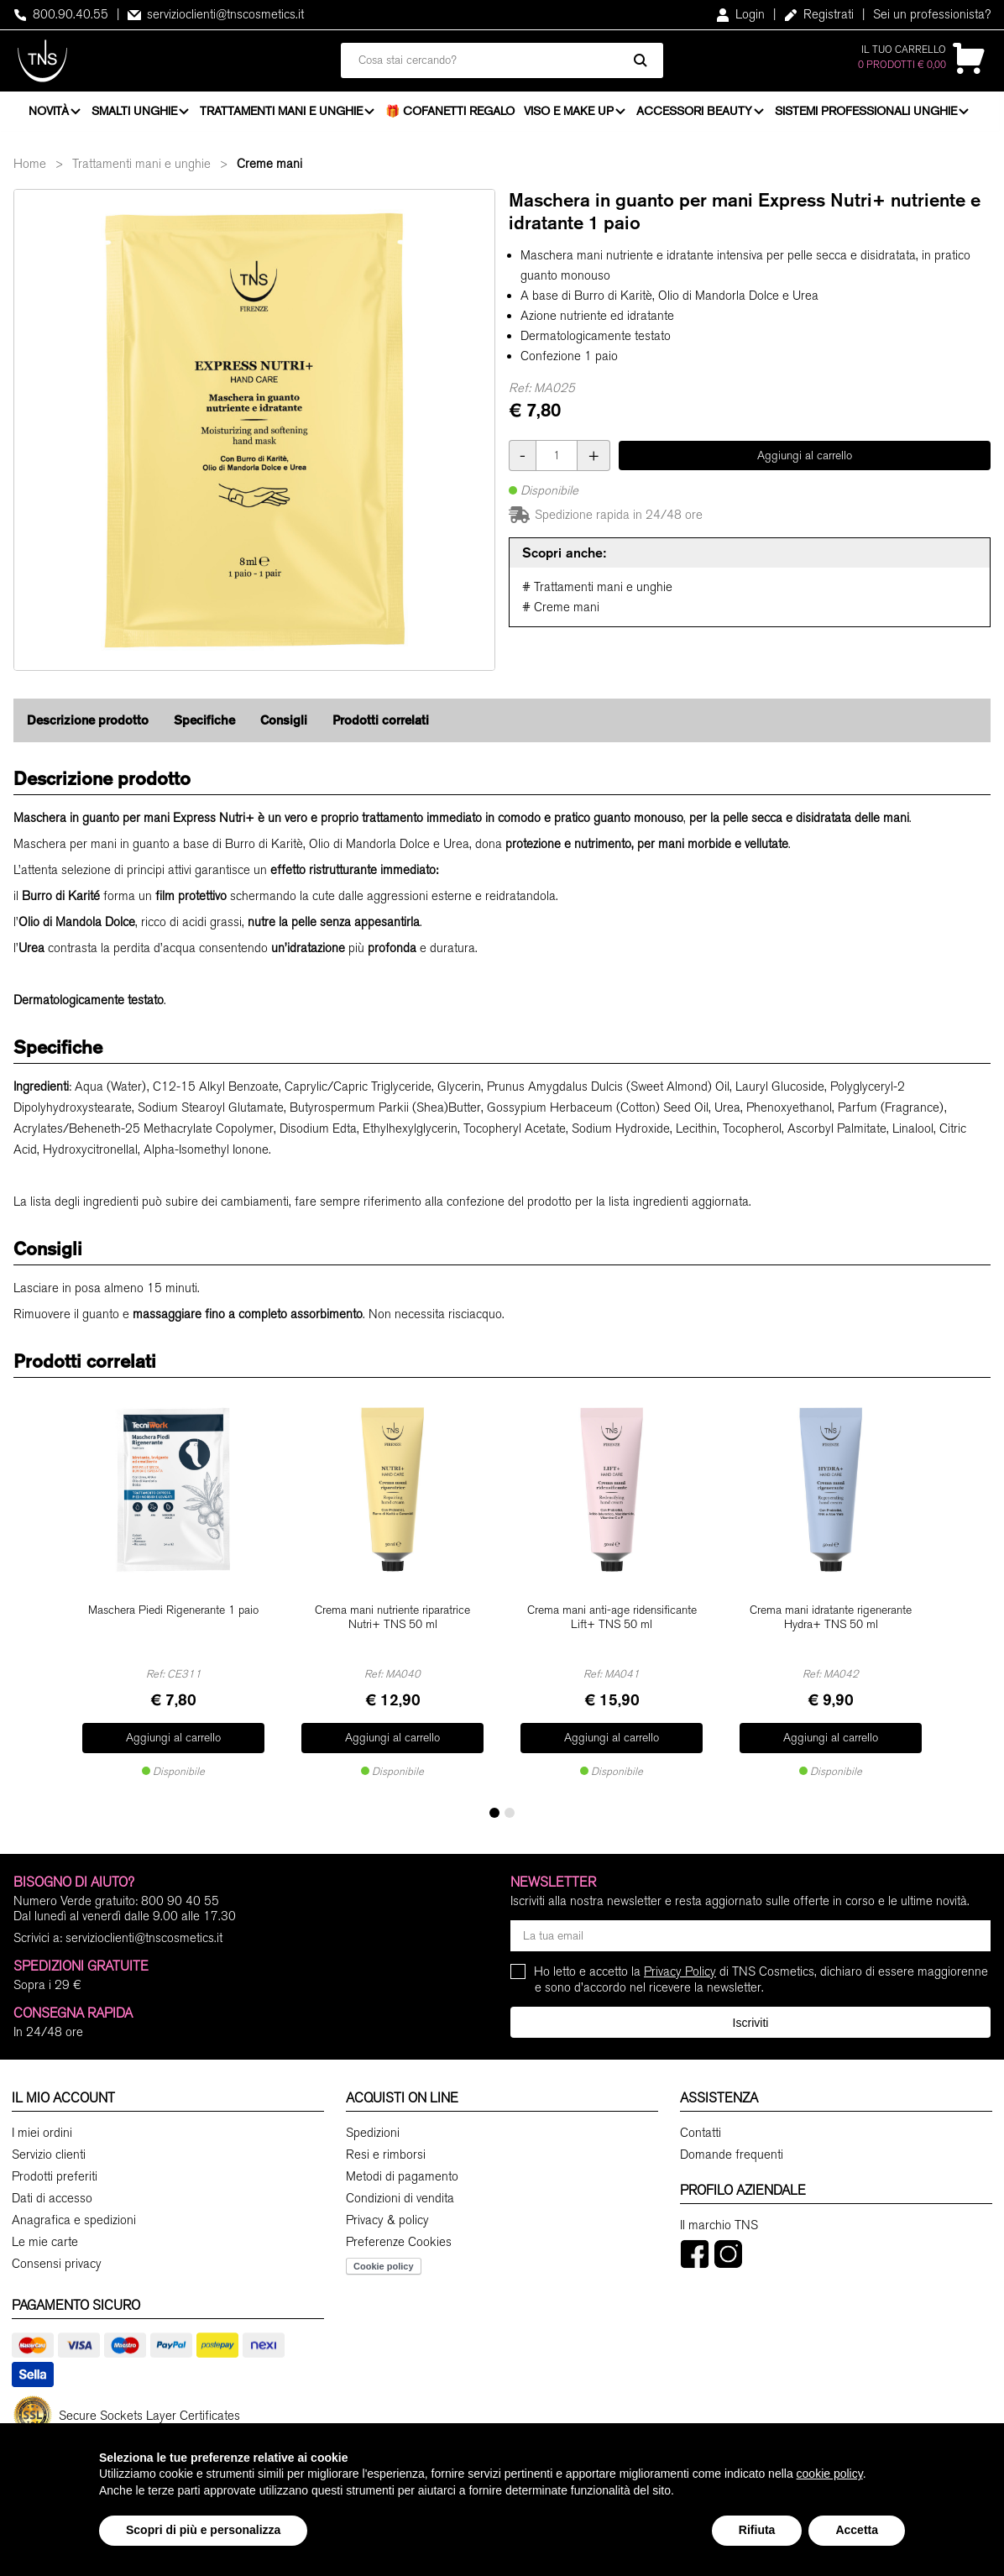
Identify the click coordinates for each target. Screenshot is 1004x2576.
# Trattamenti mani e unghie (597, 591)
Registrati (819, 14)
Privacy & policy (387, 2215)
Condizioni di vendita (400, 2193)
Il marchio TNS (719, 2220)
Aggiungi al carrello (804, 460)
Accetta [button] (856, 2530)
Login (740, 14)
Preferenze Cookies (399, 2236)
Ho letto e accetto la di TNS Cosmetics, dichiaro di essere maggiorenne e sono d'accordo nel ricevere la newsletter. (761, 1974)
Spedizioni (373, 2127)
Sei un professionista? (932, 14)
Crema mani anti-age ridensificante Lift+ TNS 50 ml (612, 1621)
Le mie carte (45, 2236)
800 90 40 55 (180, 1895)
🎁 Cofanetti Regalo (452, 113)
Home (29, 168)
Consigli (283, 725)
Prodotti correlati (380, 725)
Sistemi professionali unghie (868, 113)
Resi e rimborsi (386, 2149)
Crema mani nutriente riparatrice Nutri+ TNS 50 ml (392, 1621)
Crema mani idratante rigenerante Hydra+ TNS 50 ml (831, 1621)
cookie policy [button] (830, 2473)
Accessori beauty (696, 113)
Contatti (700, 2127)
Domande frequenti (731, 2149)
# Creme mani (560, 612)
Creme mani (269, 168)
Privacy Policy (680, 1966)
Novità (49, 113)
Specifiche (204, 725)
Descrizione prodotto (88, 725)
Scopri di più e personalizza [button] (203, 2530)
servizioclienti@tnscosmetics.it (216, 14)
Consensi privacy (57, 2258)
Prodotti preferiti (54, 2171)
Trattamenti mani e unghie (282, 113)
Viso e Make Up (569, 113)
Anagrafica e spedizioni (74, 2215)
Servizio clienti (49, 2149)
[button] (494, 1808)
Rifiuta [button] (757, 2530)
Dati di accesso (52, 2193)
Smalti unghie (135, 113)
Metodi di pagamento (402, 2171)
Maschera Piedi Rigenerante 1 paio (173, 1613)
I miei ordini (42, 2127)
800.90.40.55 (60, 14)
